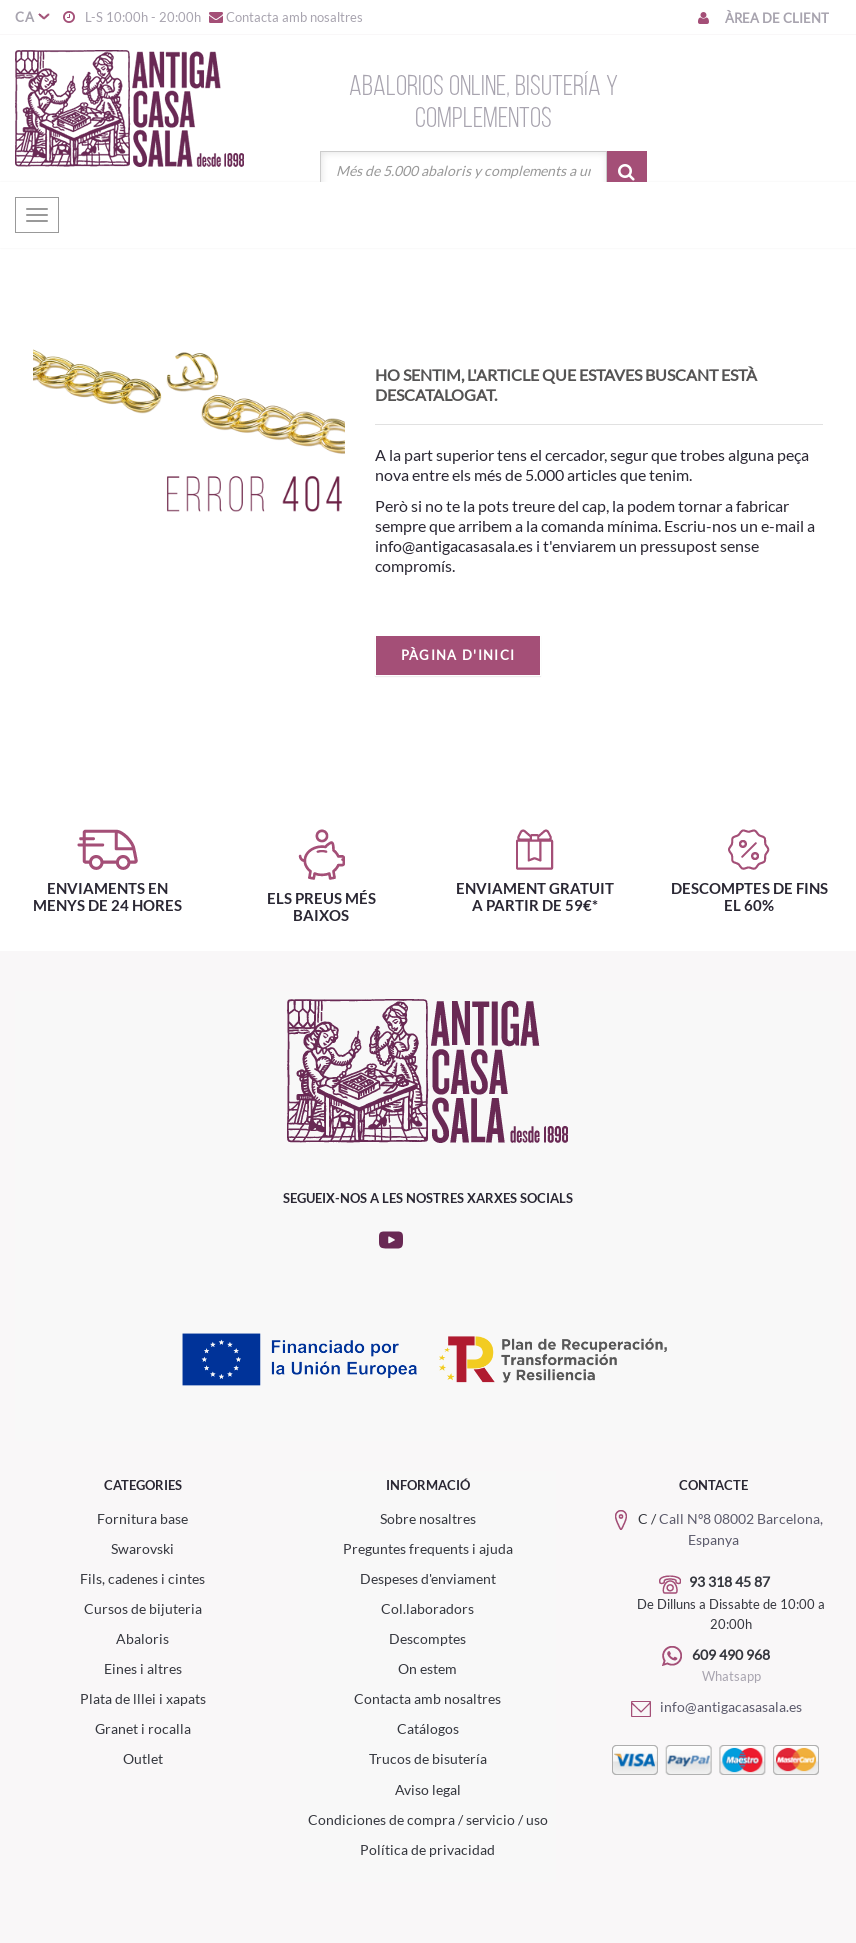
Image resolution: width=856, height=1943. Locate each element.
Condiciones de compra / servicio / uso (428, 1819)
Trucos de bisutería (428, 1758)
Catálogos (428, 1728)
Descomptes (427, 1638)
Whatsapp (731, 1676)
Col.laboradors (427, 1608)
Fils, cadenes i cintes (142, 1578)
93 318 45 (721, 1581)
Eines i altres (143, 1668)
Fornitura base (142, 1518)
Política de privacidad (427, 1849)
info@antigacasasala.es (713, 1706)
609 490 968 (731, 1654)
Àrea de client (762, 18)
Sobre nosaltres (428, 1518)
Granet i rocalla (143, 1728)
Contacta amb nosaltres (284, 17)
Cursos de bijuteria (143, 1608)
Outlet (143, 1758)
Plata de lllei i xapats (143, 1698)
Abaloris (142, 1638)
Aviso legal (428, 1789)
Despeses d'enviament (428, 1578)
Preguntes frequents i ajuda (428, 1548)
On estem (427, 1668)
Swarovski (142, 1548)
